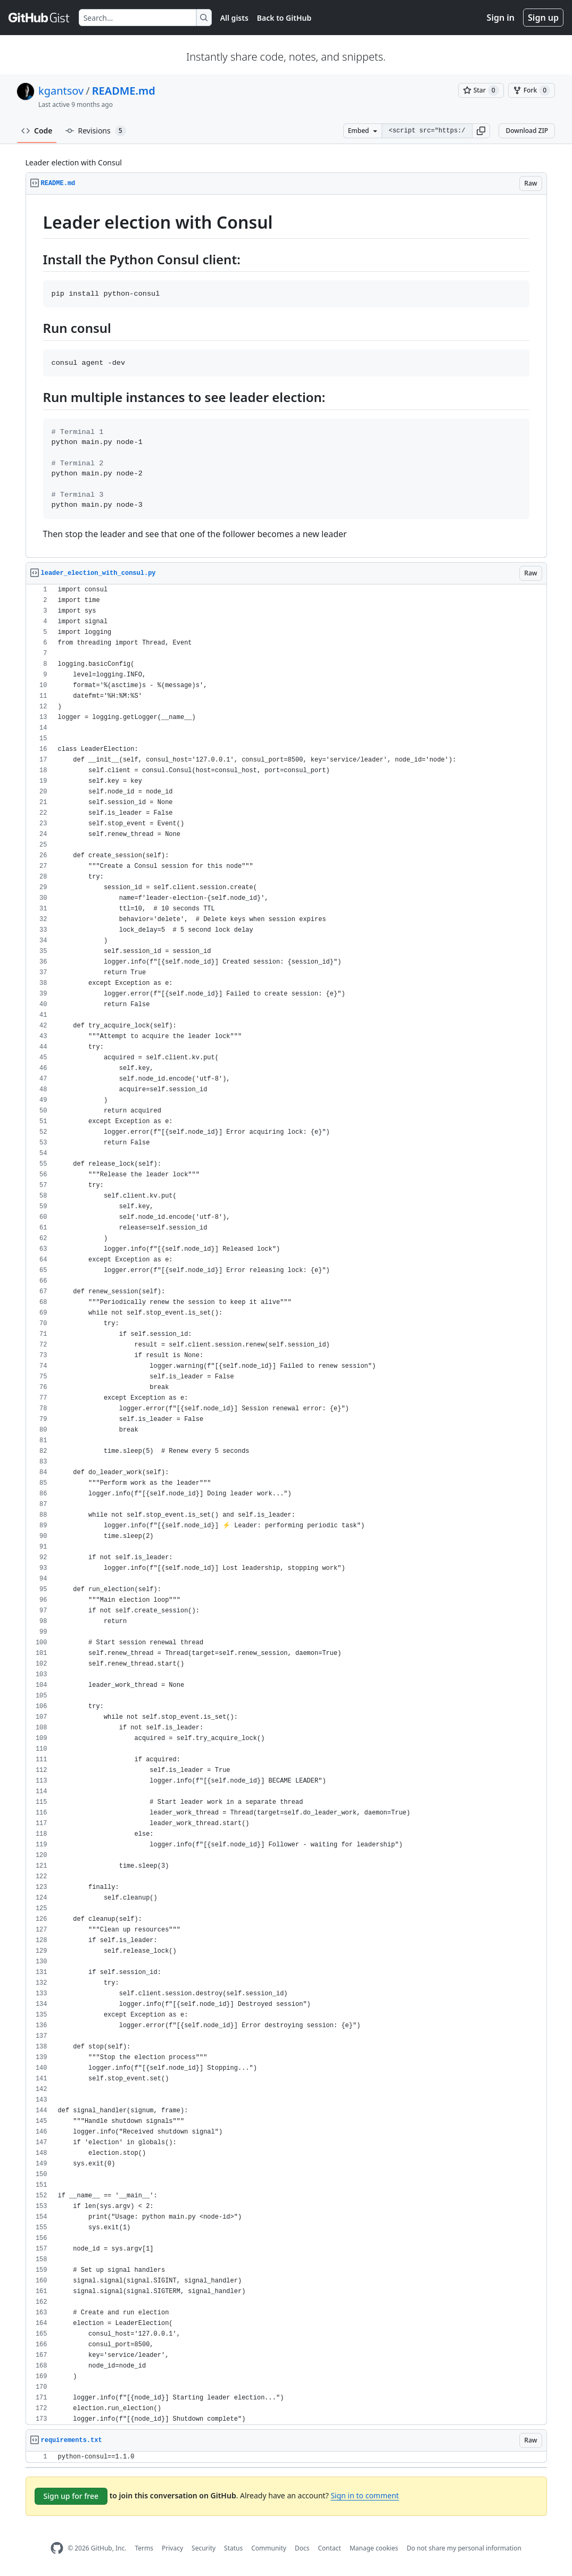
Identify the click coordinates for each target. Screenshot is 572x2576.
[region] (286, 376)
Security (203, 2548)
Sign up (543, 17)
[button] (481, 130)
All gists (234, 18)
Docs (302, 2548)
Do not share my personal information (464, 2548)
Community (268, 2548)
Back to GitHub (284, 18)
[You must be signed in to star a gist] (481, 90)
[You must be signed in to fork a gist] (531, 90)
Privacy (172, 2548)
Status (233, 2548)
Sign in (501, 17)
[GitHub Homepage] (57, 2548)
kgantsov (61, 90)
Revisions (95, 131)
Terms (144, 2548)
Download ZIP (526, 130)
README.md (123, 90)
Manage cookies (374, 2548)
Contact (329, 2548)
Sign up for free (71, 2496)
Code (37, 131)
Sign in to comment (364, 2495)
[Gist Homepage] (39, 17)
